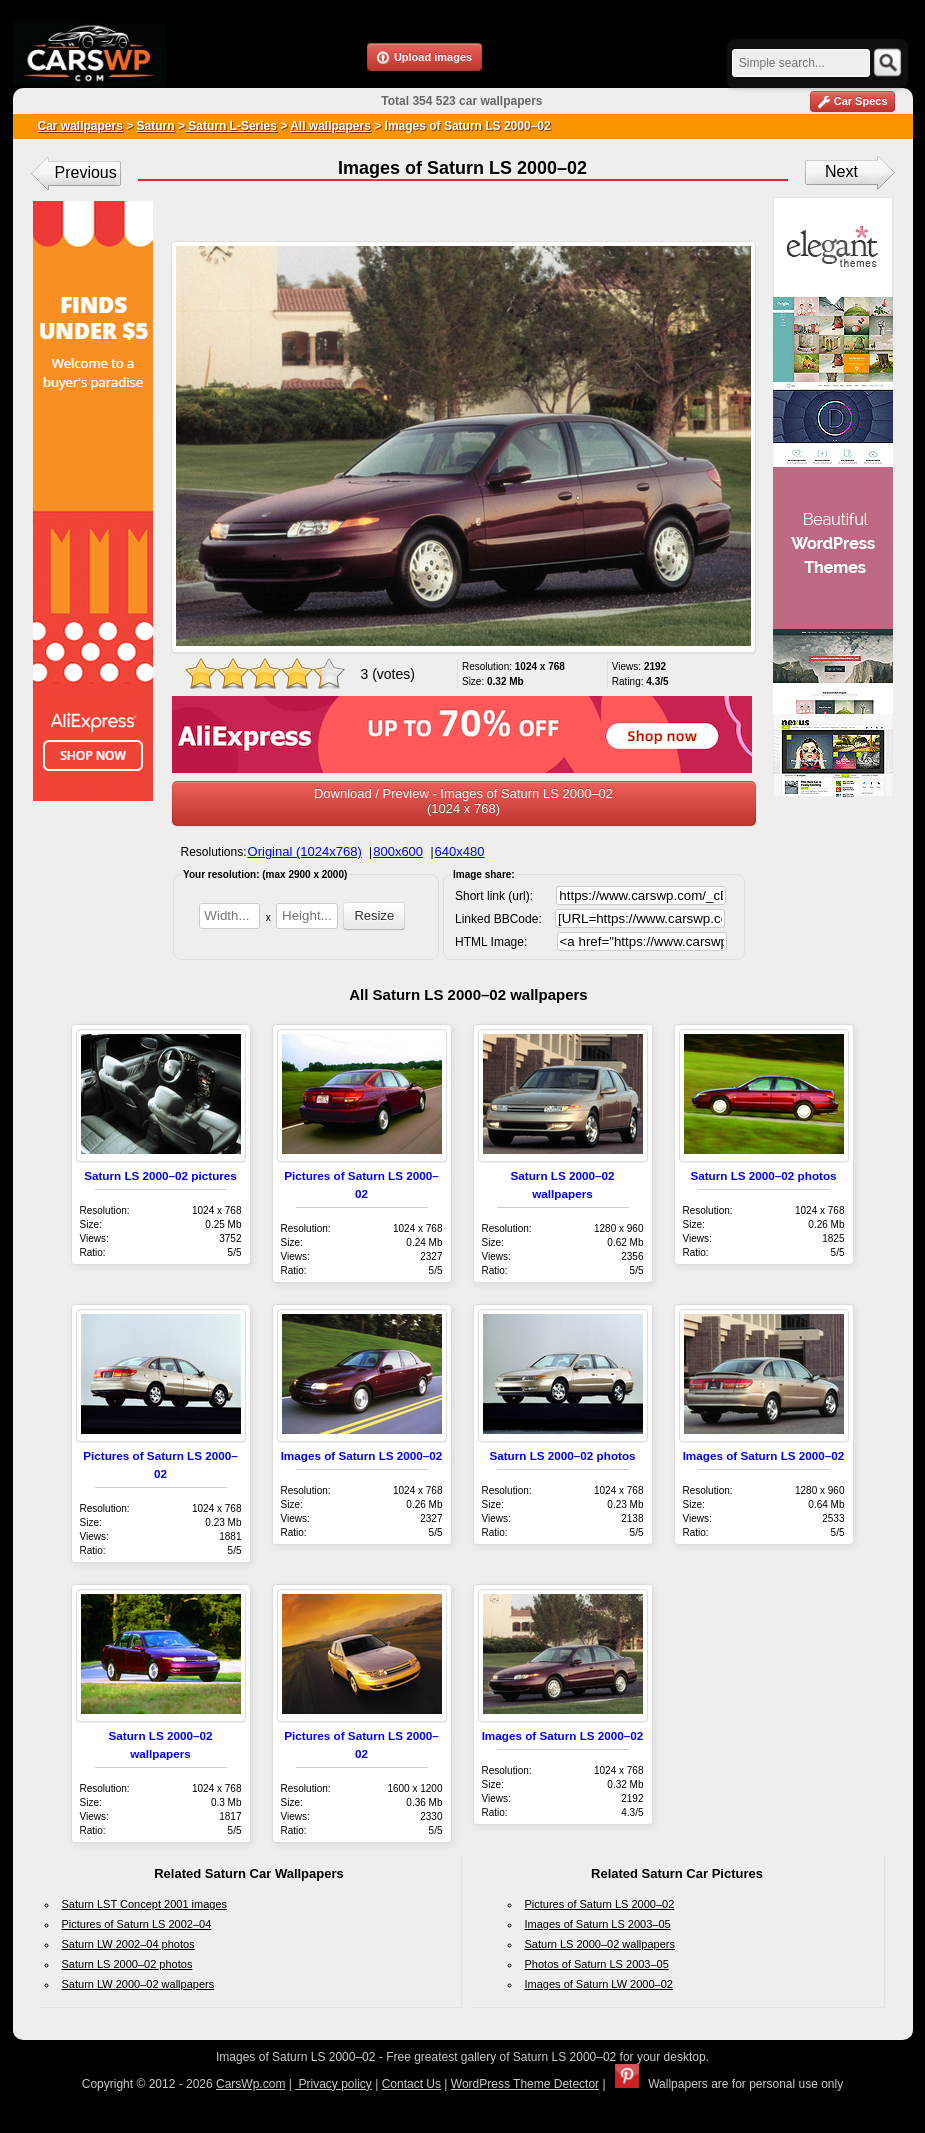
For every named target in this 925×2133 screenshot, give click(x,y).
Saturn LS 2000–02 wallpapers (600, 1944)
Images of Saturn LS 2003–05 (598, 1924)
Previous (86, 172)
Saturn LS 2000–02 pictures (160, 1175)
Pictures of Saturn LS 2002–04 (137, 1924)
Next (841, 171)
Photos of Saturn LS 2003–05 (597, 1964)
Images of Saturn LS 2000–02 (362, 1455)
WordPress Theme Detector (525, 2084)
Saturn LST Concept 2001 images (145, 1904)
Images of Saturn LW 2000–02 (599, 1984)
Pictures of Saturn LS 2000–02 (600, 1904)
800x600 (398, 851)
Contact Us (411, 2084)
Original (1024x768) (305, 851)
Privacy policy (333, 2084)
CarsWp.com (250, 2084)
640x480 (460, 851)
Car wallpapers (80, 126)
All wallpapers (330, 126)
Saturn (156, 126)
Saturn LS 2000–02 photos (763, 1175)
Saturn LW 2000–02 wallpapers (138, 1984)
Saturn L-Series (231, 126)
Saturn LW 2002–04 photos (128, 1944)
